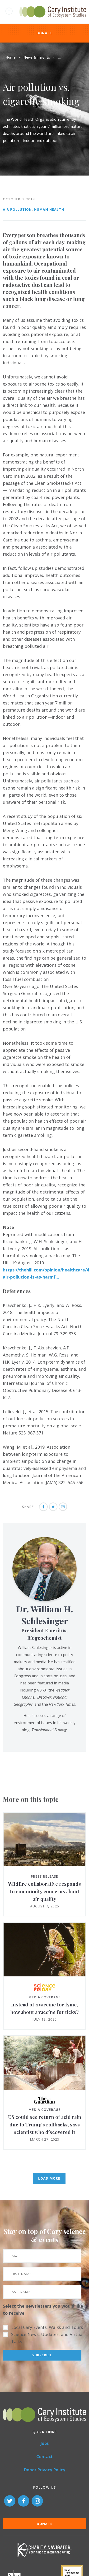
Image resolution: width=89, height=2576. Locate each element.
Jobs (44, 2443)
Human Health (49, 209)
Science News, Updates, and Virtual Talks (47, 2337)
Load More (49, 2178)
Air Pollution (17, 209)
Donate (45, 33)
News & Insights (36, 57)
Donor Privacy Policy (44, 2470)
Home (10, 57)
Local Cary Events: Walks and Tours (47, 2327)
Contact (44, 2456)
